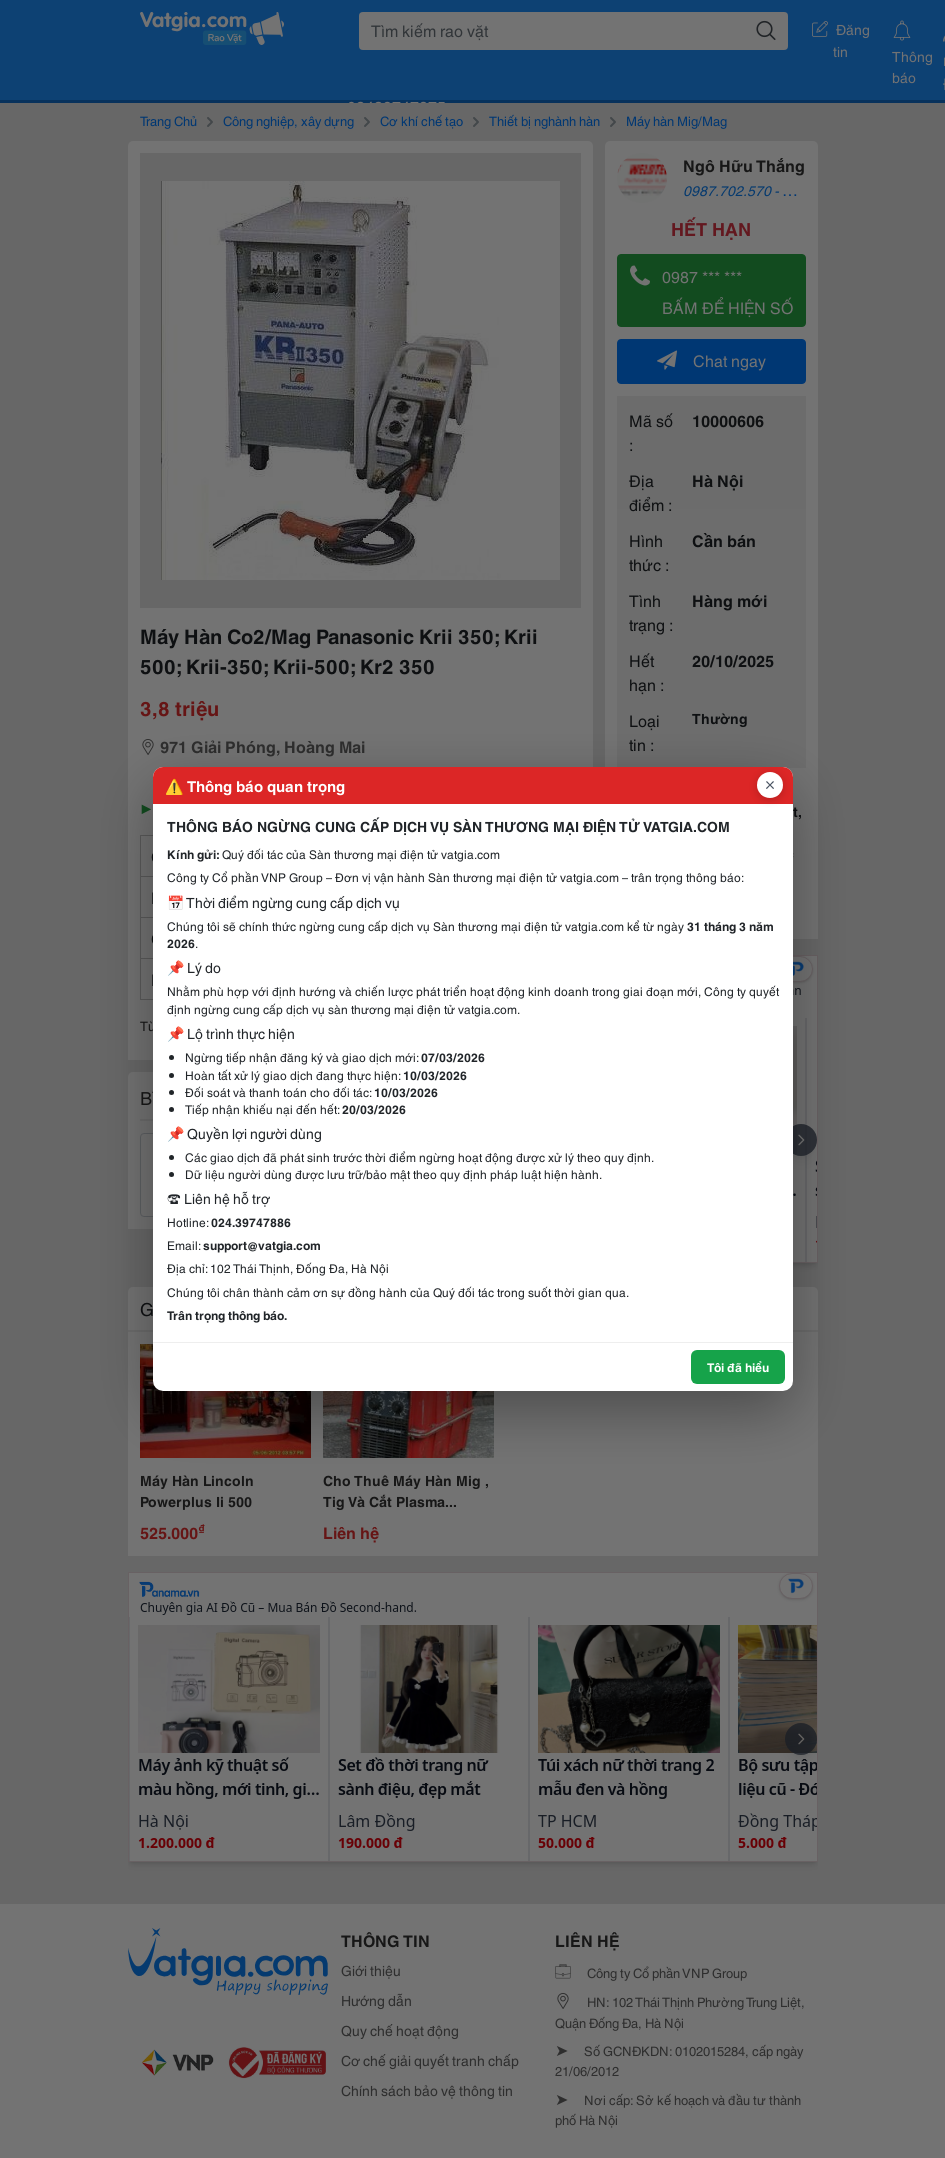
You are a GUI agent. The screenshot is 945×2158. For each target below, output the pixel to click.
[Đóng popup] (770, 785)
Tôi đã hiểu (738, 1366)
